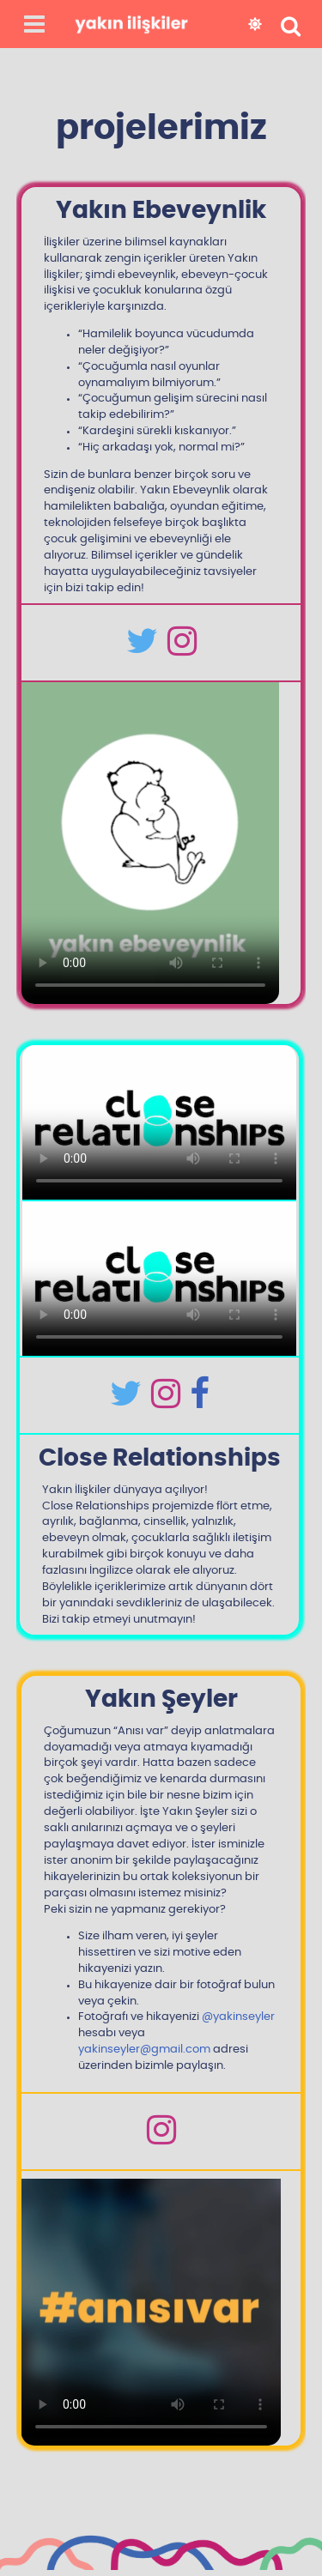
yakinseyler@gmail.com (144, 2049)
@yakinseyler (238, 2017)
